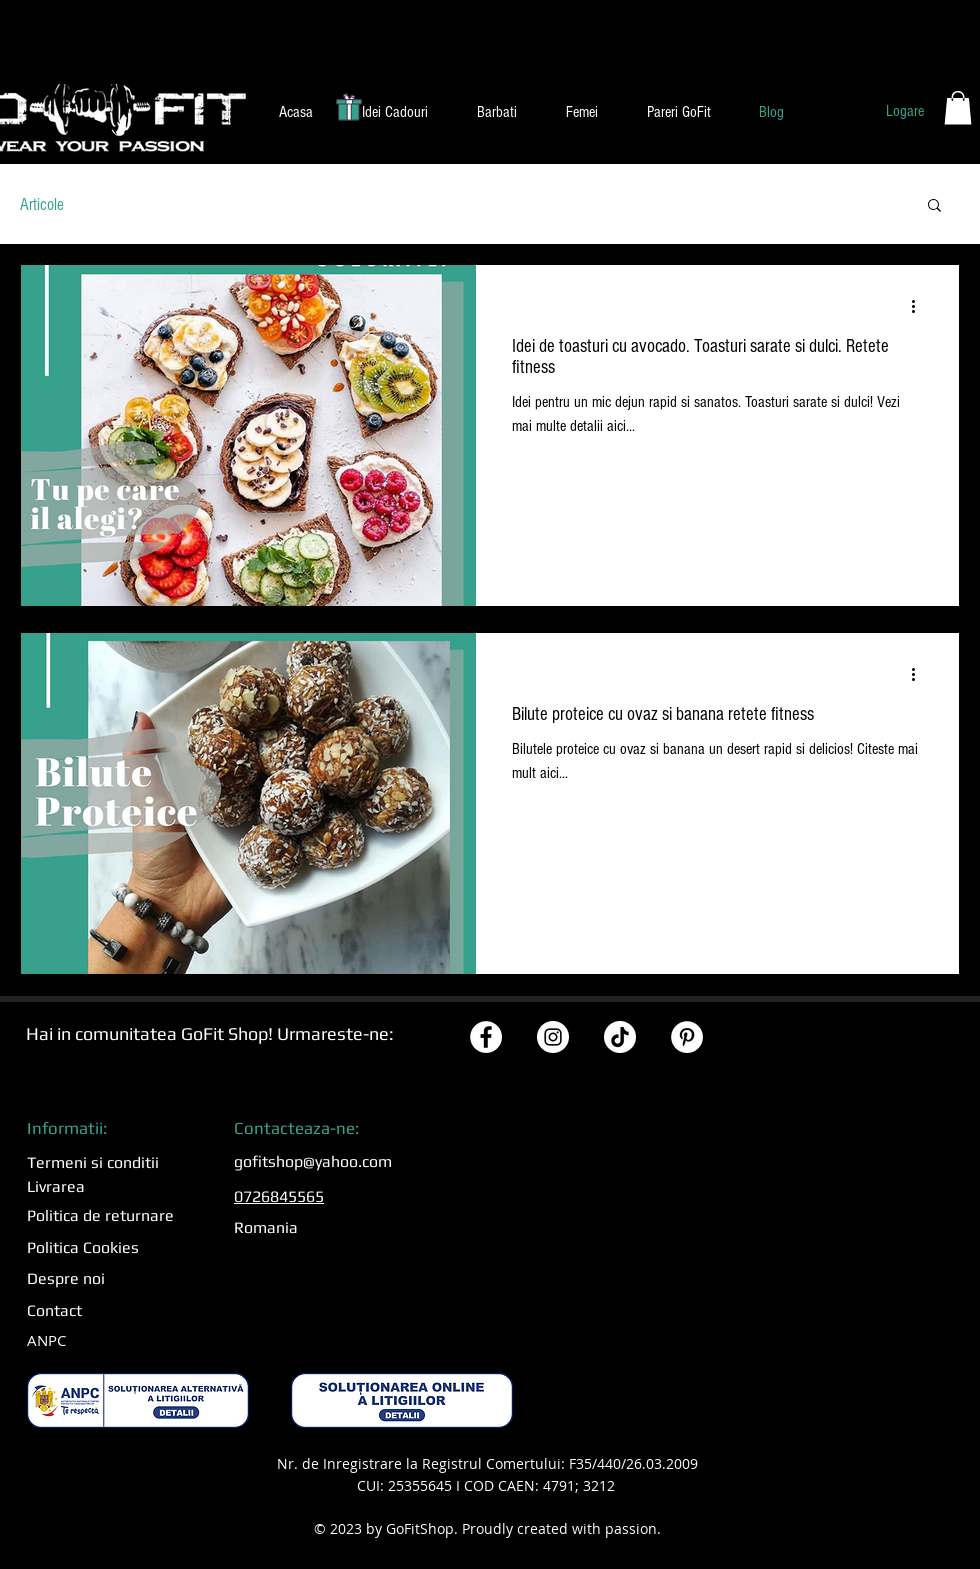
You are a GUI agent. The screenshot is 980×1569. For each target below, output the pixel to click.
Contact (54, 1310)
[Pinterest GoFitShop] (687, 1037)
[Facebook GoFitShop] (486, 1037)
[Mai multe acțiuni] (920, 306)
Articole (42, 204)
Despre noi (66, 1278)
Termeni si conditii (93, 1162)
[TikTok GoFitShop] (620, 1037)
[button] (394, 112)
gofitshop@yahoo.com (313, 1161)
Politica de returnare (100, 1215)
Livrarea (56, 1186)
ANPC (46, 1340)
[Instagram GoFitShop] (553, 1037)
